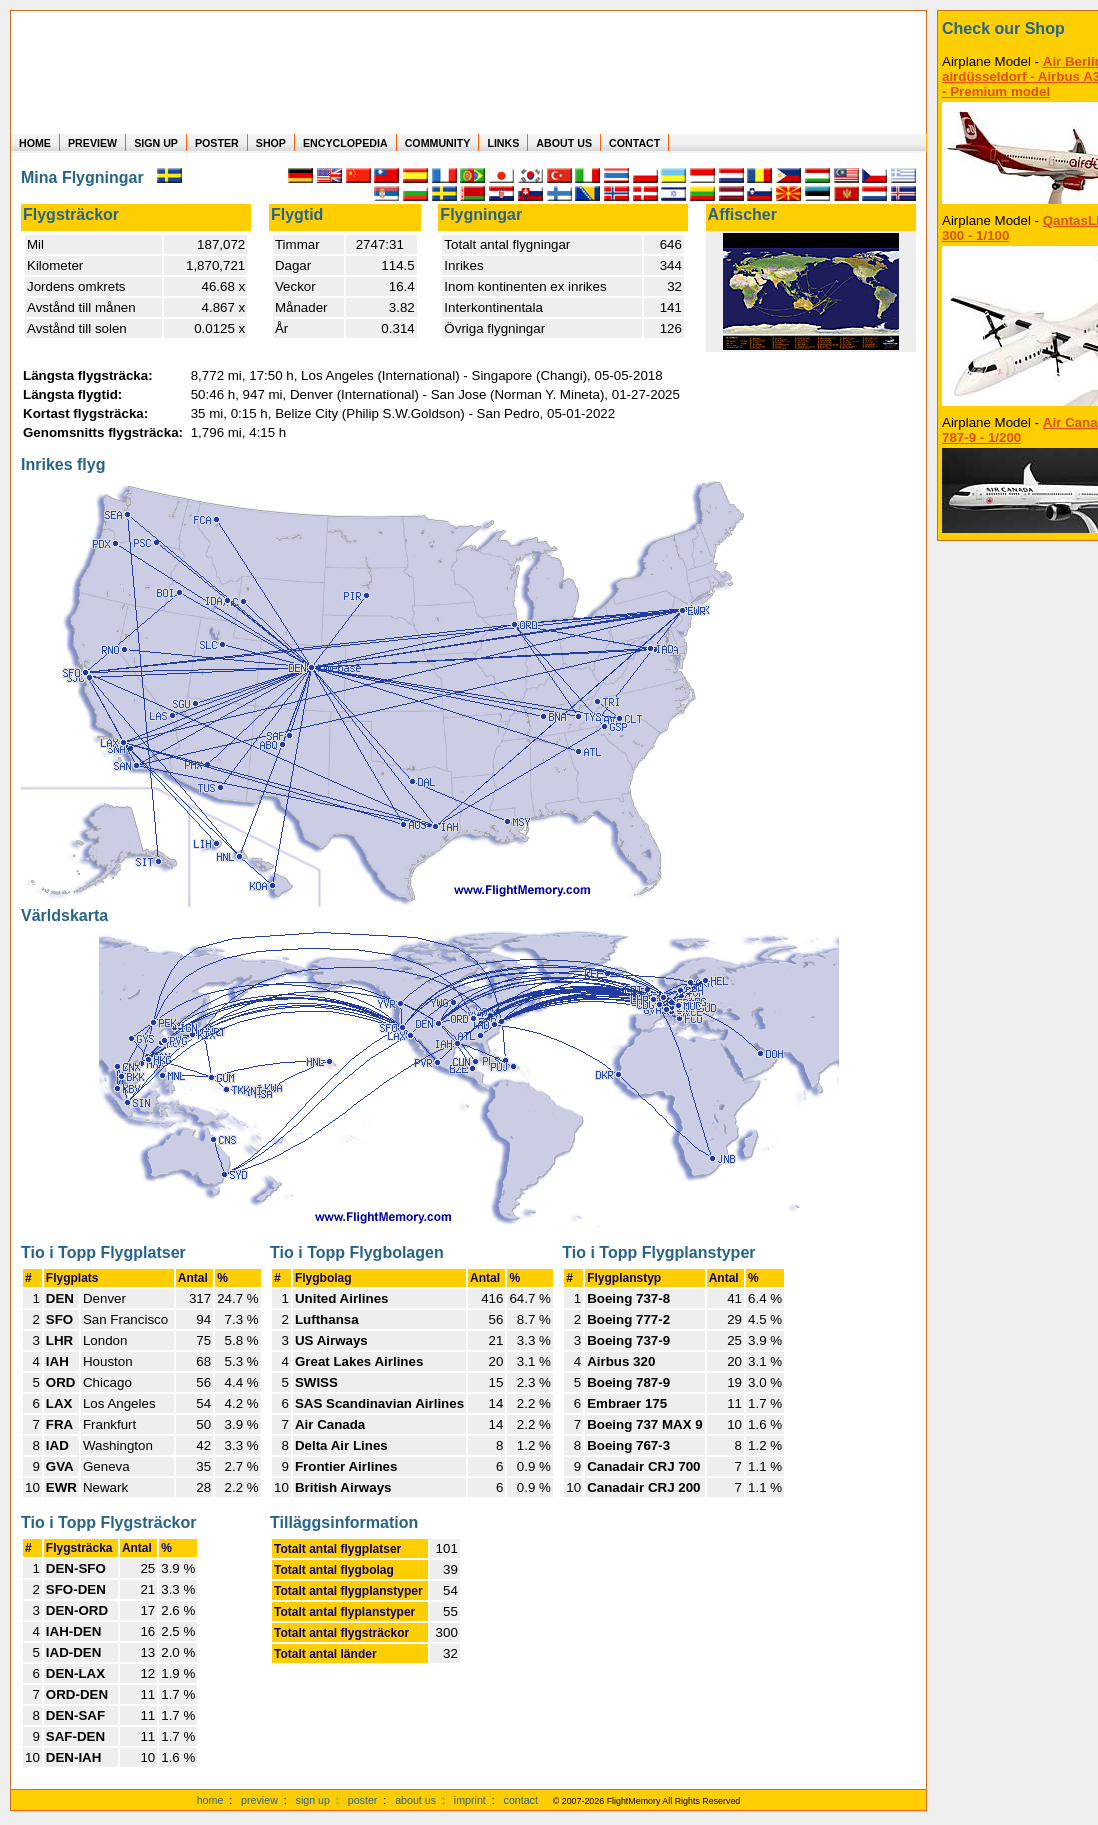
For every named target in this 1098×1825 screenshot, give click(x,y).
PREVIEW (92, 143)
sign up (313, 1800)
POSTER (217, 143)
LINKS (503, 143)
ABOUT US (564, 143)
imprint (470, 1800)
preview (259, 1800)
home (210, 1800)
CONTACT (634, 143)
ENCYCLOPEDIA (345, 143)
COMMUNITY (438, 143)
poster (363, 1800)
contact (521, 1800)
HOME (35, 143)
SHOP (271, 143)
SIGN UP (156, 143)
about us (415, 1800)
